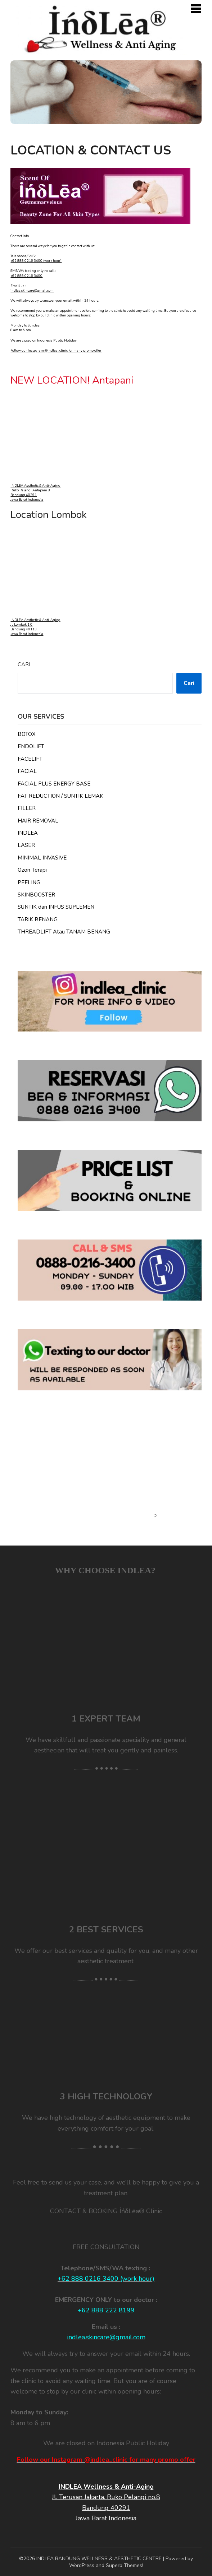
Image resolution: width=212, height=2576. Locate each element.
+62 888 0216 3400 (26, 276)
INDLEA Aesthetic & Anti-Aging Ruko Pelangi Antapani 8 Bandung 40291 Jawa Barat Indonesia (35, 492)
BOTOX (27, 734)
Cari (24, 664)
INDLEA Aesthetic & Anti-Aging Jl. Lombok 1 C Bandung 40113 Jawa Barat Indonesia (35, 627)
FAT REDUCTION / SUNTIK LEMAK (60, 796)
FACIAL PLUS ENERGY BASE (54, 783)
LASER (26, 845)
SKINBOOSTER (36, 894)
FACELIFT (30, 759)
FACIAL (27, 771)
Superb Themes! (124, 2565)
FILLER (27, 808)
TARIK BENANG (38, 919)
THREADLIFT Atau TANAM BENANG (64, 931)
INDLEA (28, 833)
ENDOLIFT (31, 746)
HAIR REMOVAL (38, 820)
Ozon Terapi (32, 870)
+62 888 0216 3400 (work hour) (36, 261)
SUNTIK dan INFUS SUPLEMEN (56, 907)
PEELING (29, 882)
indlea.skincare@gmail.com (32, 290)
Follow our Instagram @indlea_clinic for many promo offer (56, 350)
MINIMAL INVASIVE (42, 857)
